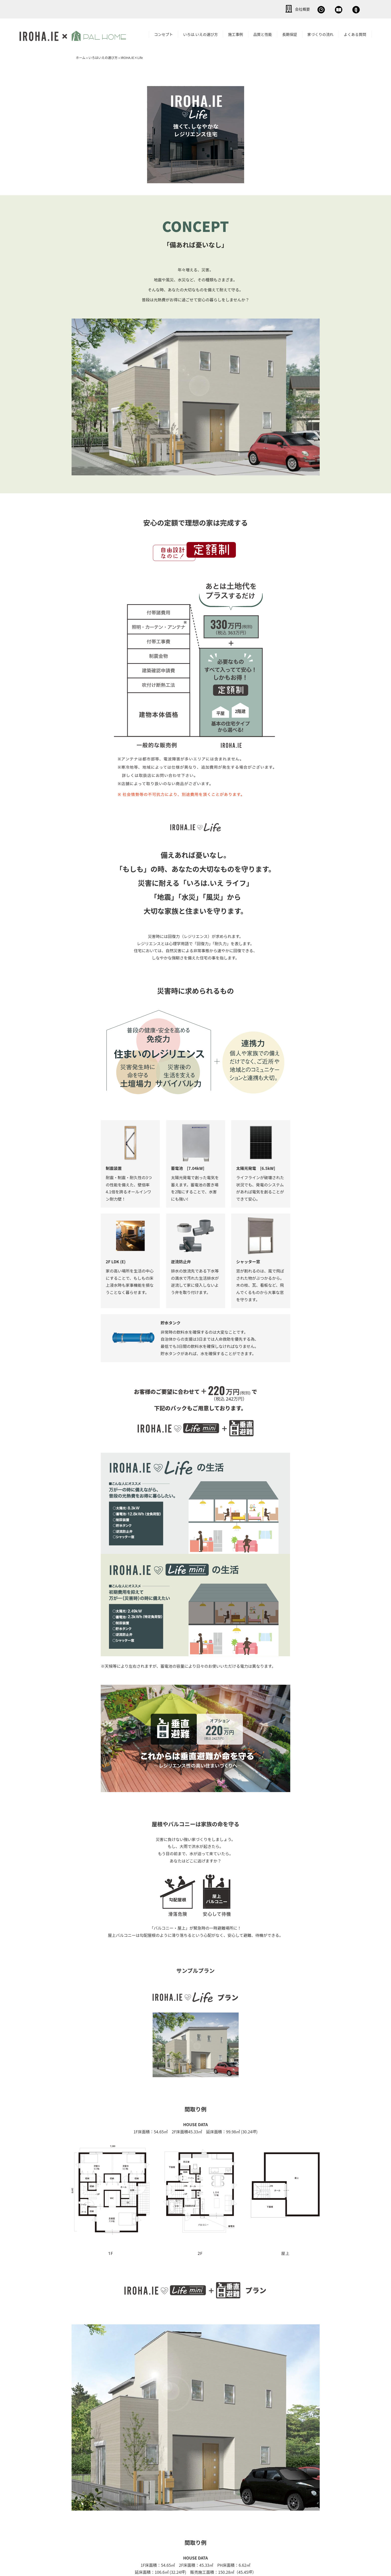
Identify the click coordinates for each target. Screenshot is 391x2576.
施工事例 (235, 33)
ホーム (81, 56)
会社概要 (241, 8)
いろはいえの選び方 (103, 56)
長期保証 (289, 33)
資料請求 (309, 8)
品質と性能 (262, 33)
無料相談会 (275, 8)
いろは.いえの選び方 (200, 33)
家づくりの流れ (320, 33)
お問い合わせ (346, 8)
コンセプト (163, 33)
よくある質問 (355, 33)
